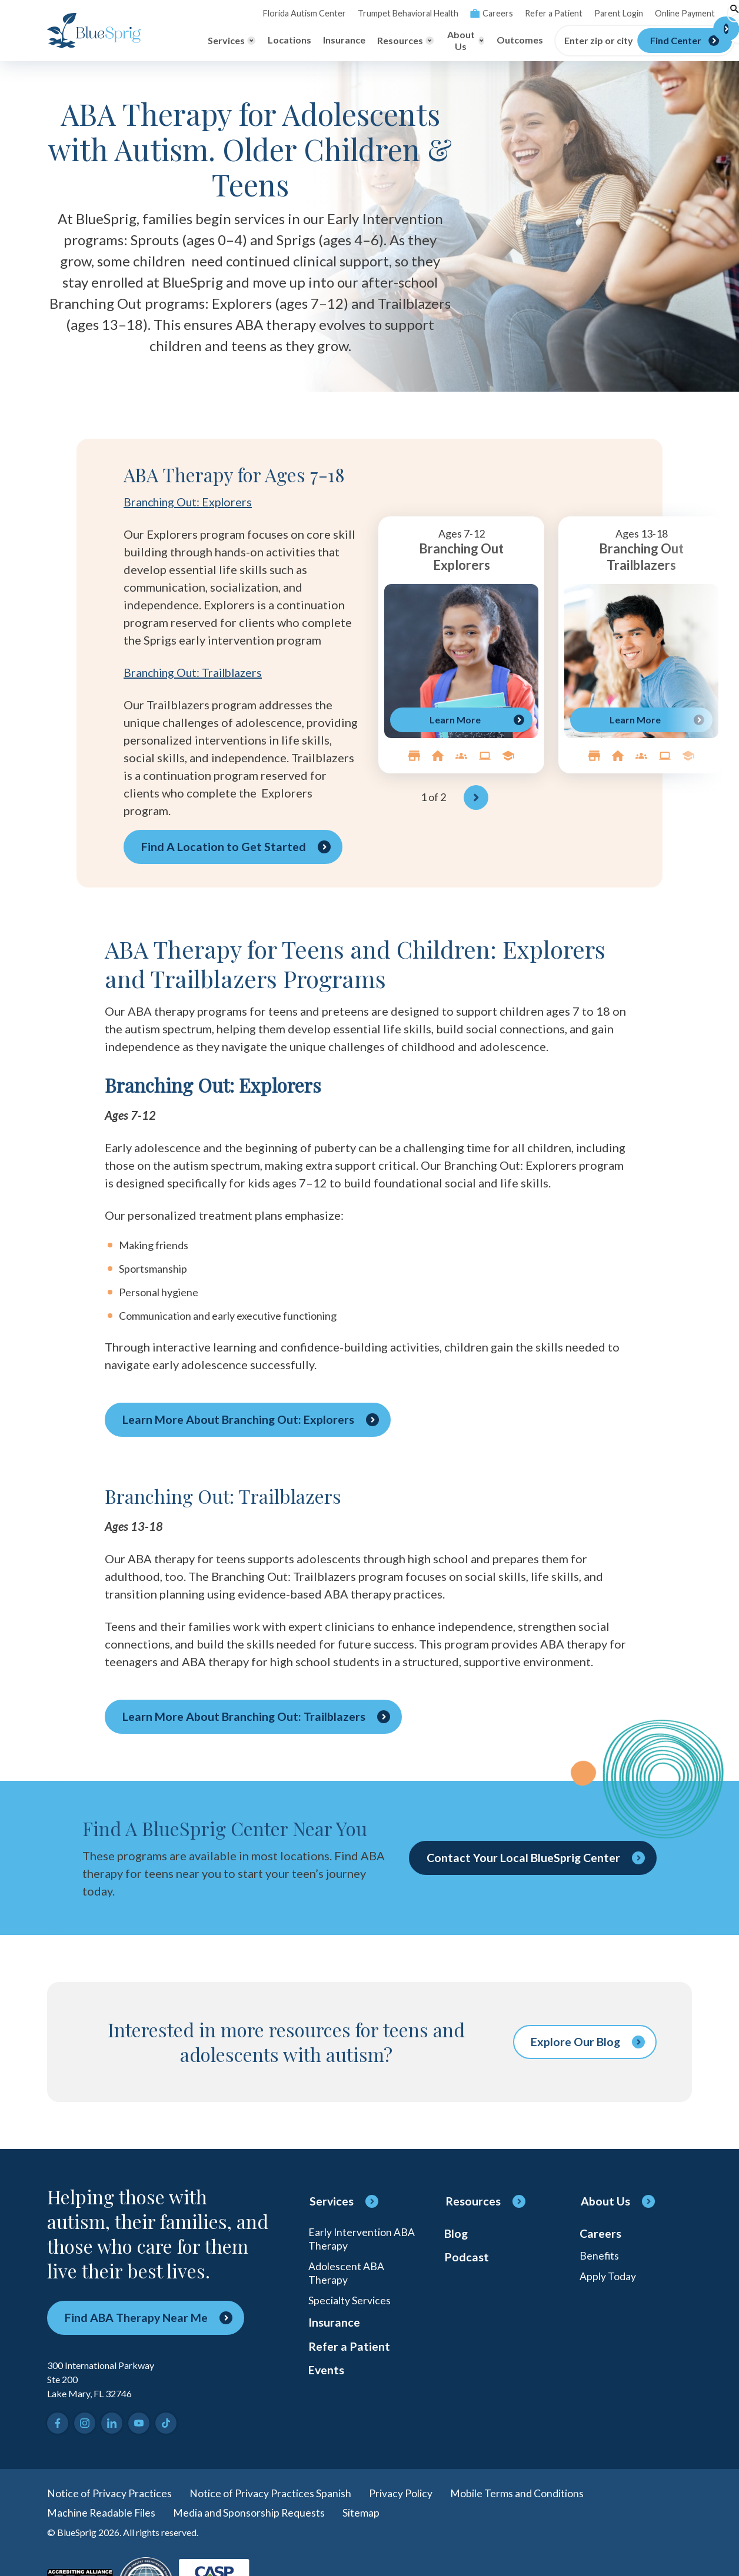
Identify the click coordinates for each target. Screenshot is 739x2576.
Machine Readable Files (102, 2513)
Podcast (466, 2259)
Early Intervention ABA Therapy (361, 2239)
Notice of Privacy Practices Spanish (270, 2493)
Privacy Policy (400, 2493)
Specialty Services (349, 2302)
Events (326, 2375)
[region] (496, 663)
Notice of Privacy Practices (109, 2493)
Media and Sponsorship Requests (250, 2513)
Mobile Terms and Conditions (517, 2493)
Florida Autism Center (260, 13)
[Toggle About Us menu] (421, 40)
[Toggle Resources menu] (362, 40)
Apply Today (608, 2277)
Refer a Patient (504, 13)
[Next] (476, 797)
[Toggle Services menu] (188, 40)
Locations (246, 40)
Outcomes (476, 40)
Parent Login (567, 13)
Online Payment (633, 13)
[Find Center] (641, 40)
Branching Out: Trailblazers (196, 672)
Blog (456, 2234)
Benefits (600, 2256)
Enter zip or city (555, 40)
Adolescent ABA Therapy (346, 2274)
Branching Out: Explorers (190, 502)
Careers (444, 13)
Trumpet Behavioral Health (361, 13)
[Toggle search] (683, 13)
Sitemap (362, 2513)
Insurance (300, 40)
